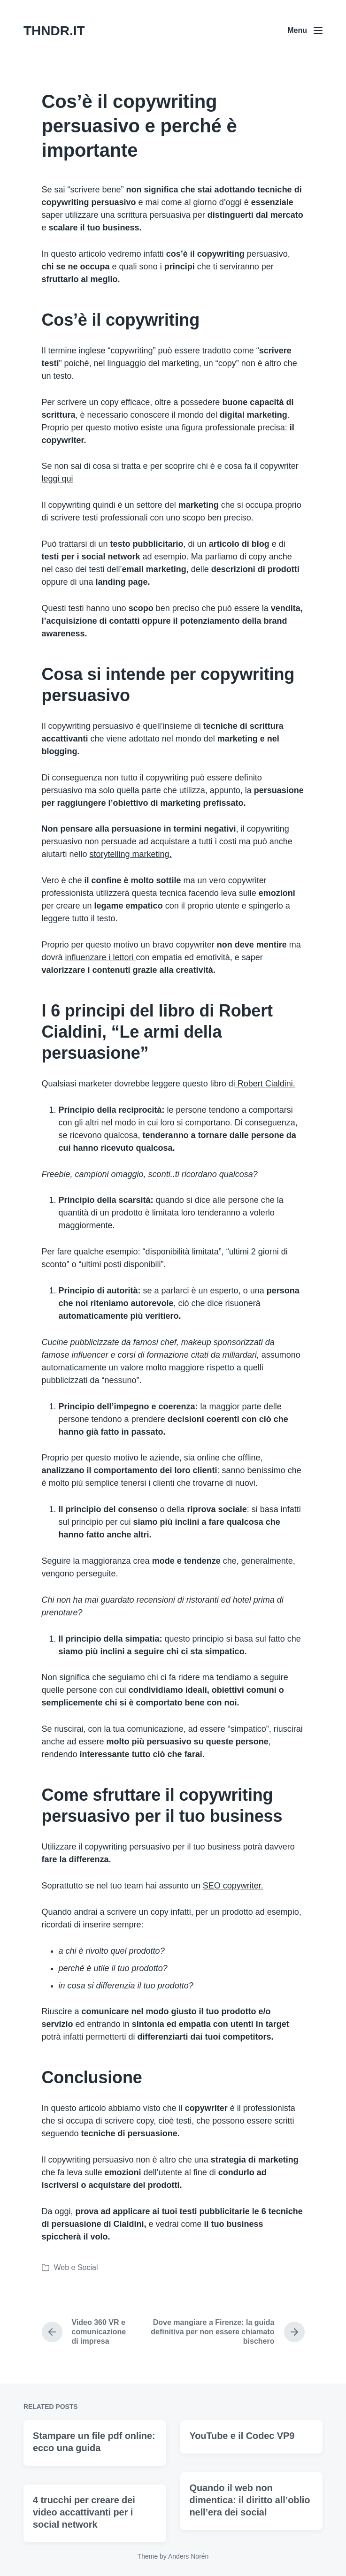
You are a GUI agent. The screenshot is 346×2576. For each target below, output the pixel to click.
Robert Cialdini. (265, 1083)
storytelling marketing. (131, 854)
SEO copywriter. (233, 1885)
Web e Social (76, 2267)
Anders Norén (188, 2556)
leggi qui (57, 478)
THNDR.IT (54, 30)
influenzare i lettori (100, 957)
